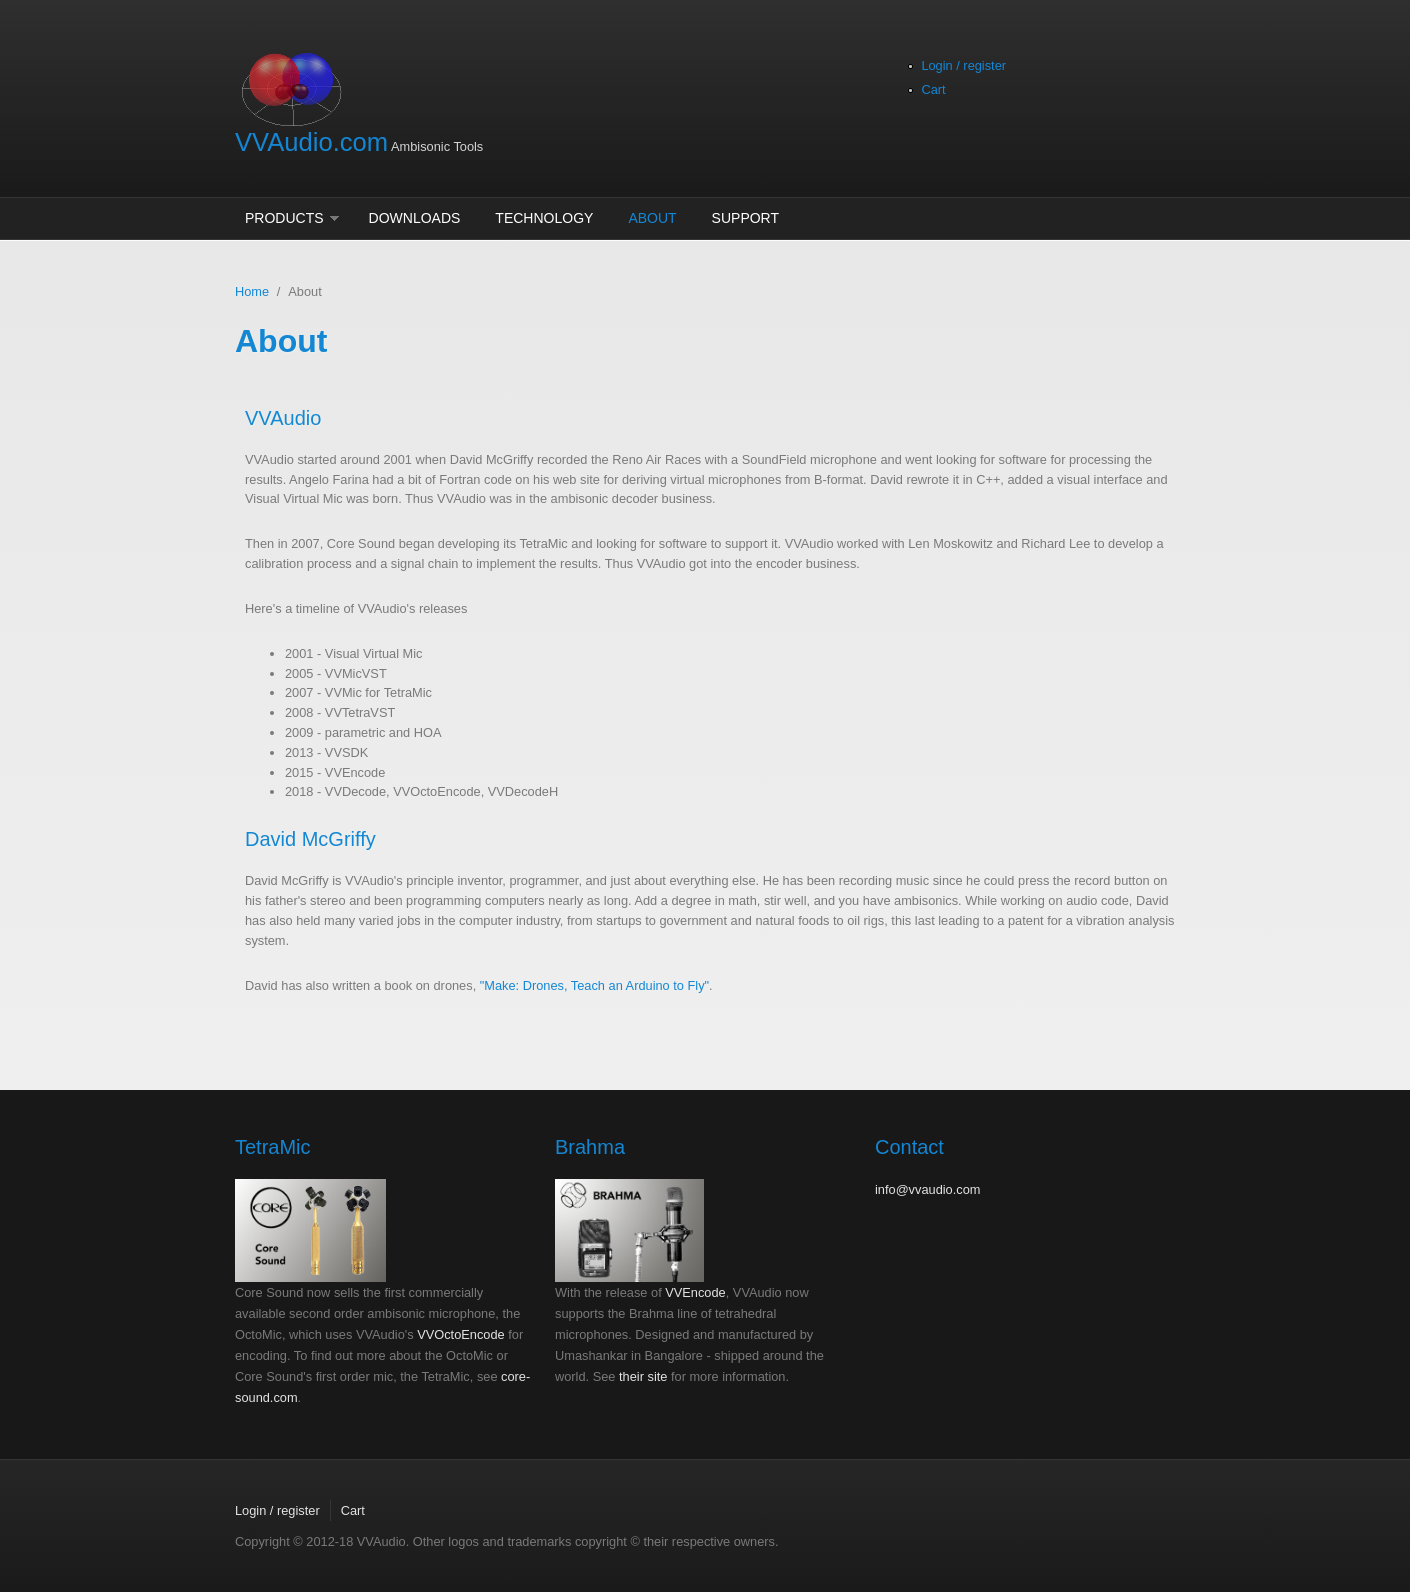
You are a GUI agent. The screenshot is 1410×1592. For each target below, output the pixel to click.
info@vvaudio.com (927, 1189)
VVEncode (695, 1292)
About (652, 218)
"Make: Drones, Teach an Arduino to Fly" (594, 985)
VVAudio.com (311, 142)
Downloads (415, 218)
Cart (933, 89)
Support (745, 218)
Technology (544, 218)
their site (643, 1376)
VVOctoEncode (461, 1334)
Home (252, 291)
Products (284, 218)
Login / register (963, 65)
